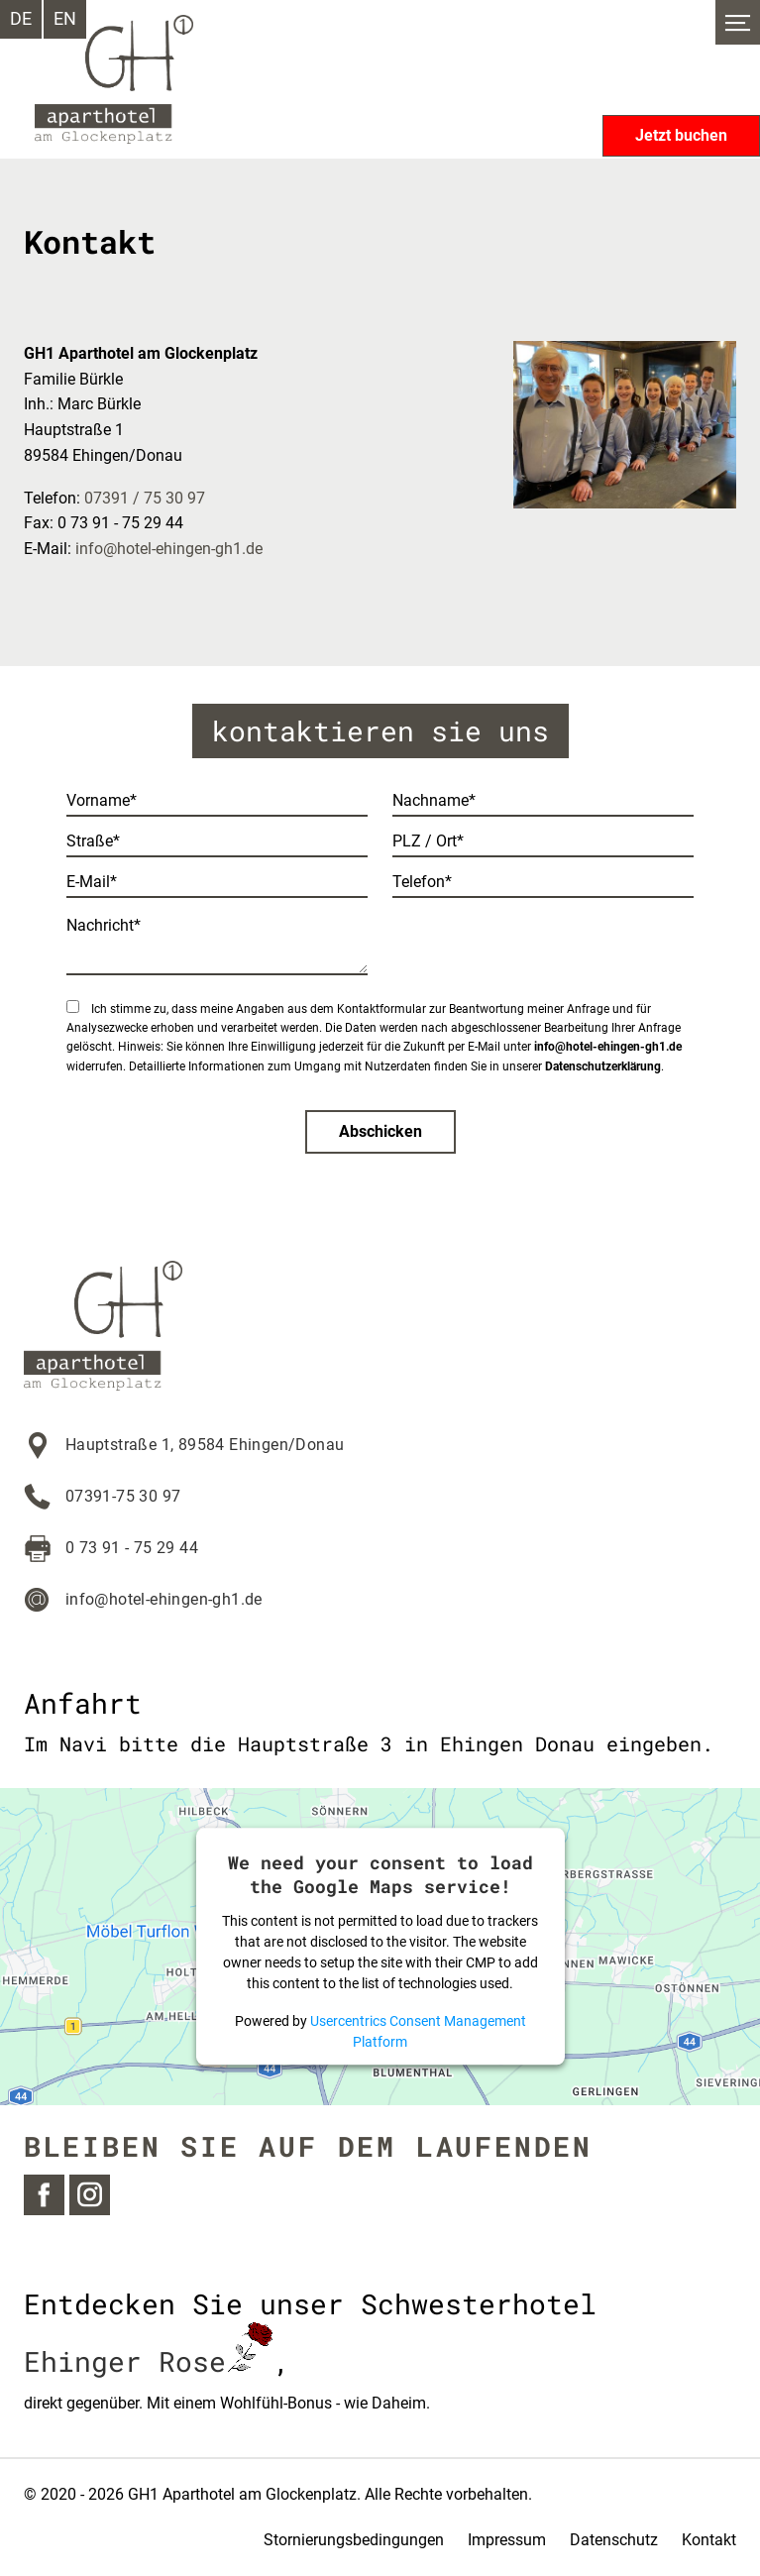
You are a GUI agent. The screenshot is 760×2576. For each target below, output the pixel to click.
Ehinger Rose (148, 2361)
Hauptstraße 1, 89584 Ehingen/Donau (205, 1444)
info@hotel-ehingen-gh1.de (169, 548)
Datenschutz (614, 2539)
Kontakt (709, 2539)
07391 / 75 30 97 (144, 498)
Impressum (507, 2539)
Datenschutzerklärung (603, 1066)
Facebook (44, 2195)
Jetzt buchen (681, 135)
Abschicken (380, 1131)
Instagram (89, 2195)
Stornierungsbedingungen (354, 2539)
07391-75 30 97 (123, 1496)
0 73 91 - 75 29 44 (131, 1547)
